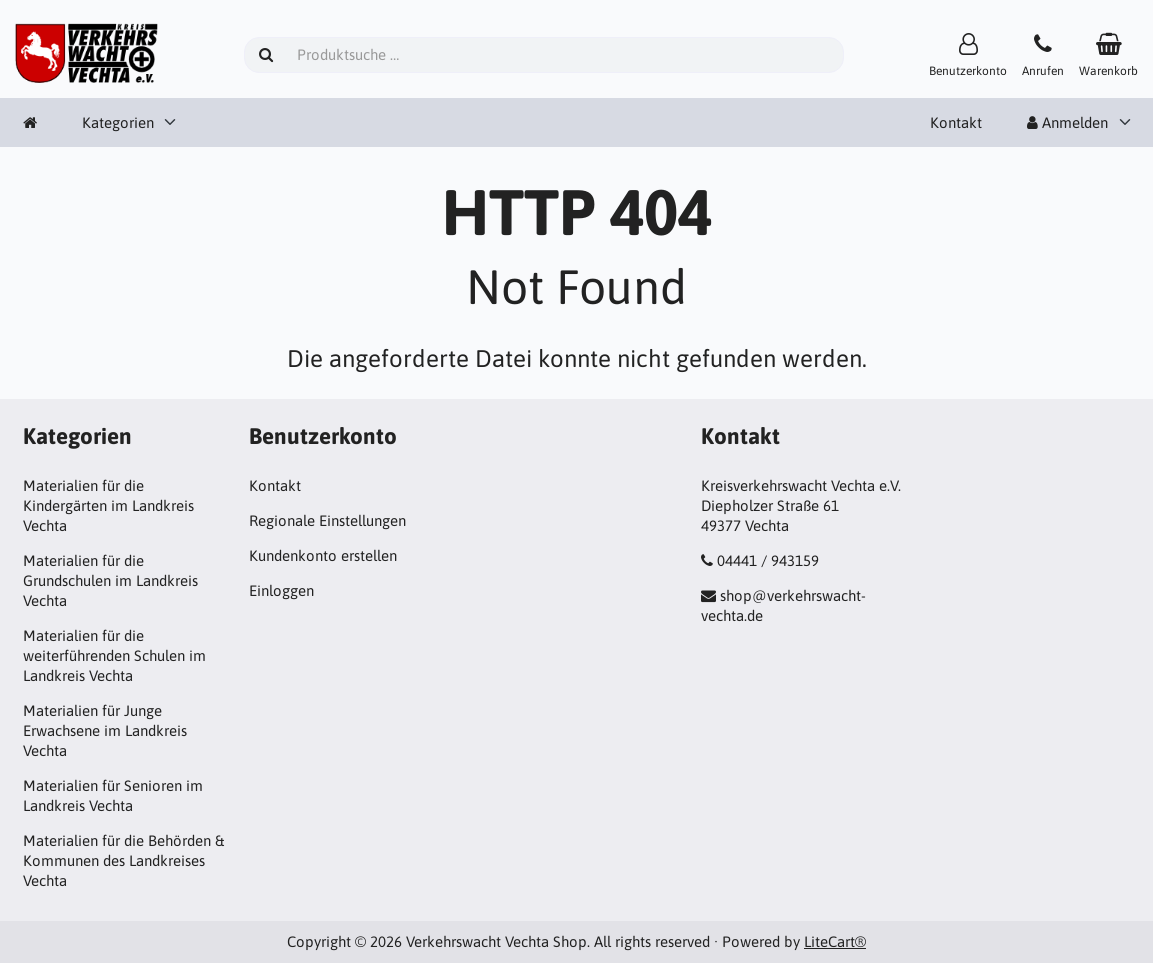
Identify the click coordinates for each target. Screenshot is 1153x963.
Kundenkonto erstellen (323, 555)
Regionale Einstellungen (327, 520)
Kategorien (118, 122)
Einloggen (281, 590)
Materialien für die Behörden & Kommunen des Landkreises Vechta (123, 860)
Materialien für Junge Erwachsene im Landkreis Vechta (105, 730)
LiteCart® (835, 941)
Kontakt (956, 122)
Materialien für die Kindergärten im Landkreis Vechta (108, 505)
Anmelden (1067, 122)
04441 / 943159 (768, 560)
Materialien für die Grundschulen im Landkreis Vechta (110, 580)
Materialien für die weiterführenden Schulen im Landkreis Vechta (114, 655)
